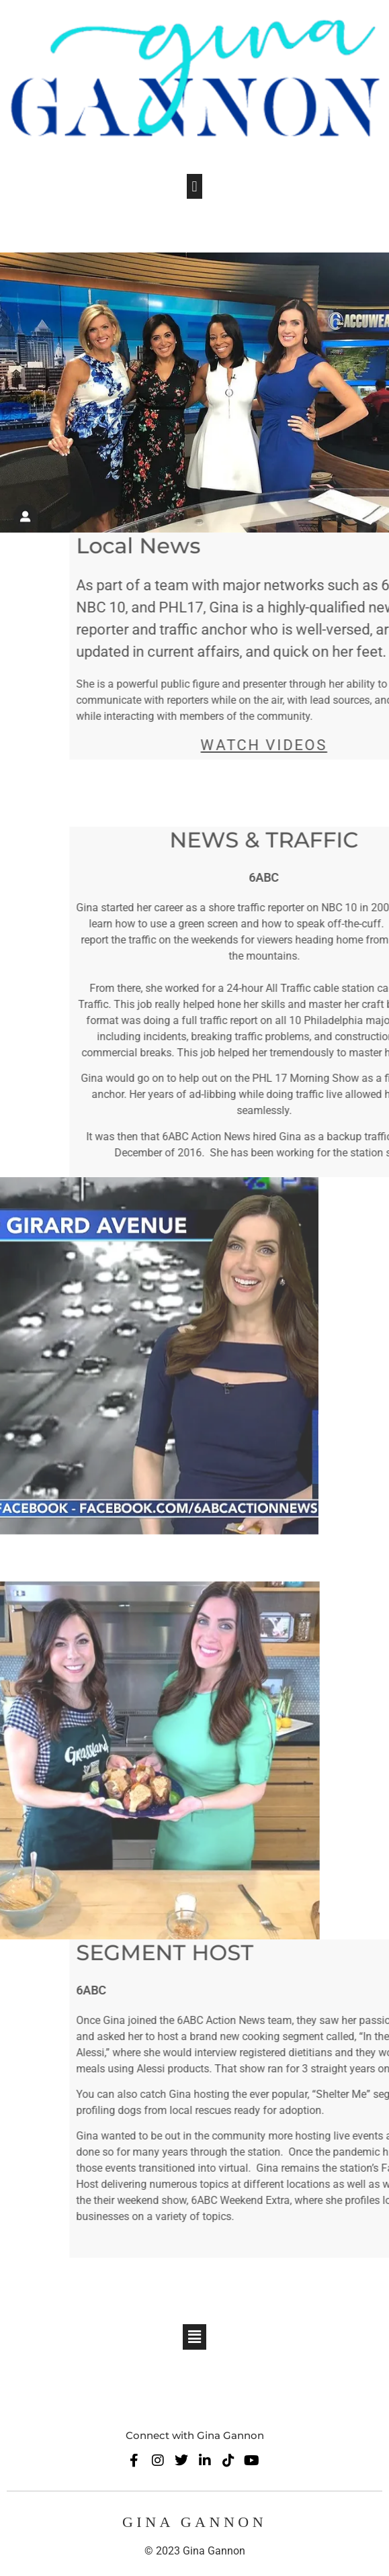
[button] (194, 186)
